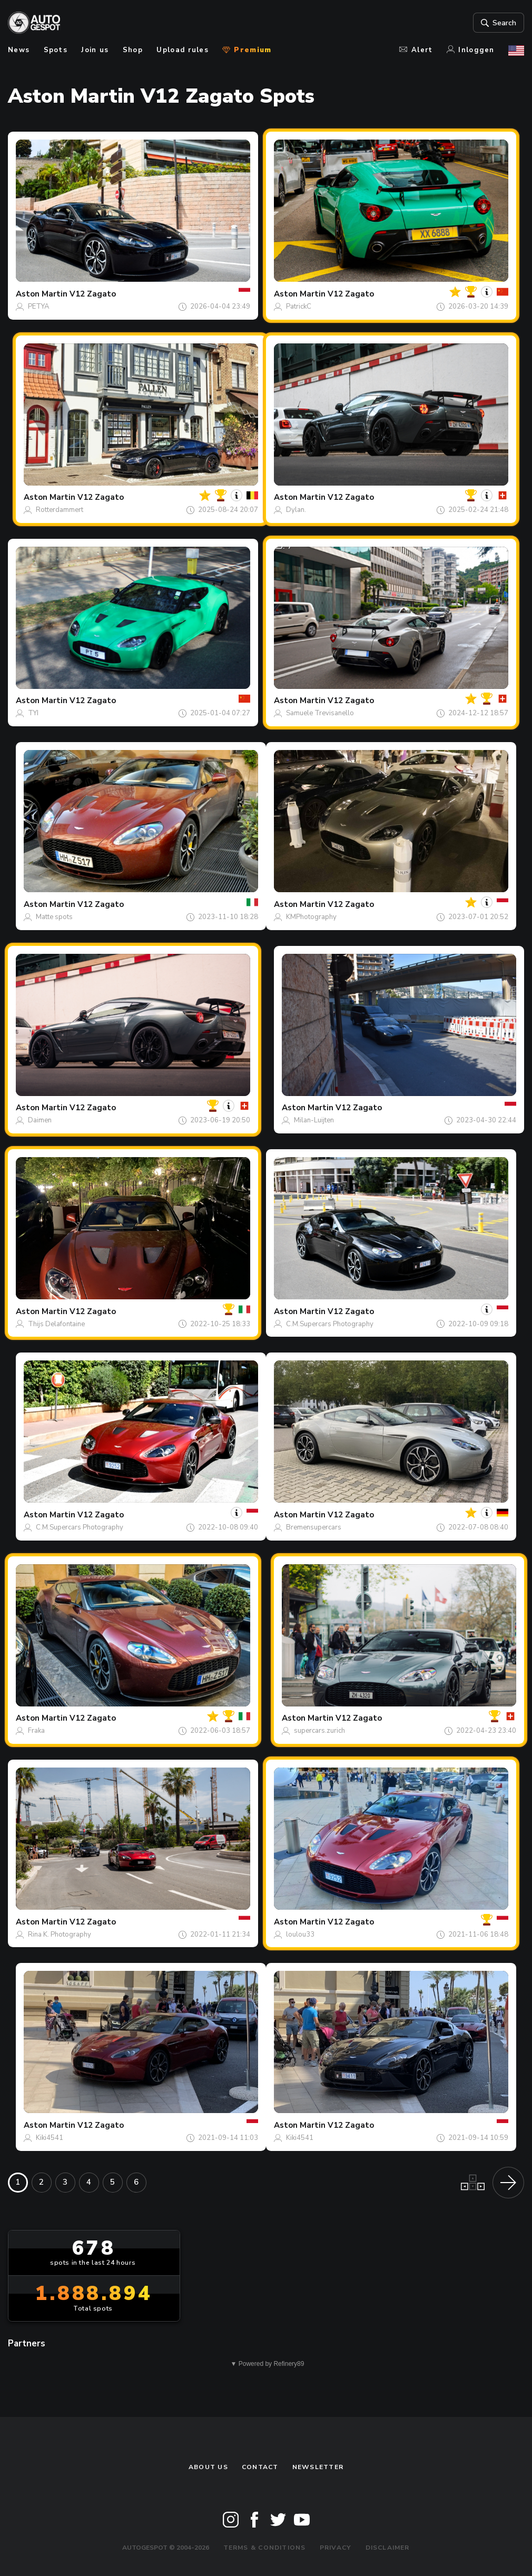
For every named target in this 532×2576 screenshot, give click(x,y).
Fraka (36, 1730)
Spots (56, 50)
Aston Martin (41, 294)
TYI (33, 713)
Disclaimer (388, 2547)
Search (497, 22)
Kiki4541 (49, 2138)
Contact (260, 2467)
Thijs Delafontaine (56, 1324)
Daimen (40, 1120)
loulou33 (300, 1934)
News (18, 50)
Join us (95, 50)
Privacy (336, 2547)
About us (208, 2467)
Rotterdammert (59, 510)
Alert (415, 50)
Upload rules (182, 50)
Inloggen (471, 50)
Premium (246, 50)
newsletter (317, 2467)
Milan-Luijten (314, 1120)
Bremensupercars (313, 1527)
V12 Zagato (93, 294)
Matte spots (54, 917)
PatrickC (298, 306)
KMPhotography (311, 917)
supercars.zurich (319, 1730)
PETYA (39, 306)
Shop (133, 50)
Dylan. (296, 510)
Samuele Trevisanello (320, 713)
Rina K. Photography (59, 1934)
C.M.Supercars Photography (329, 1324)
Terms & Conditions (264, 2547)
